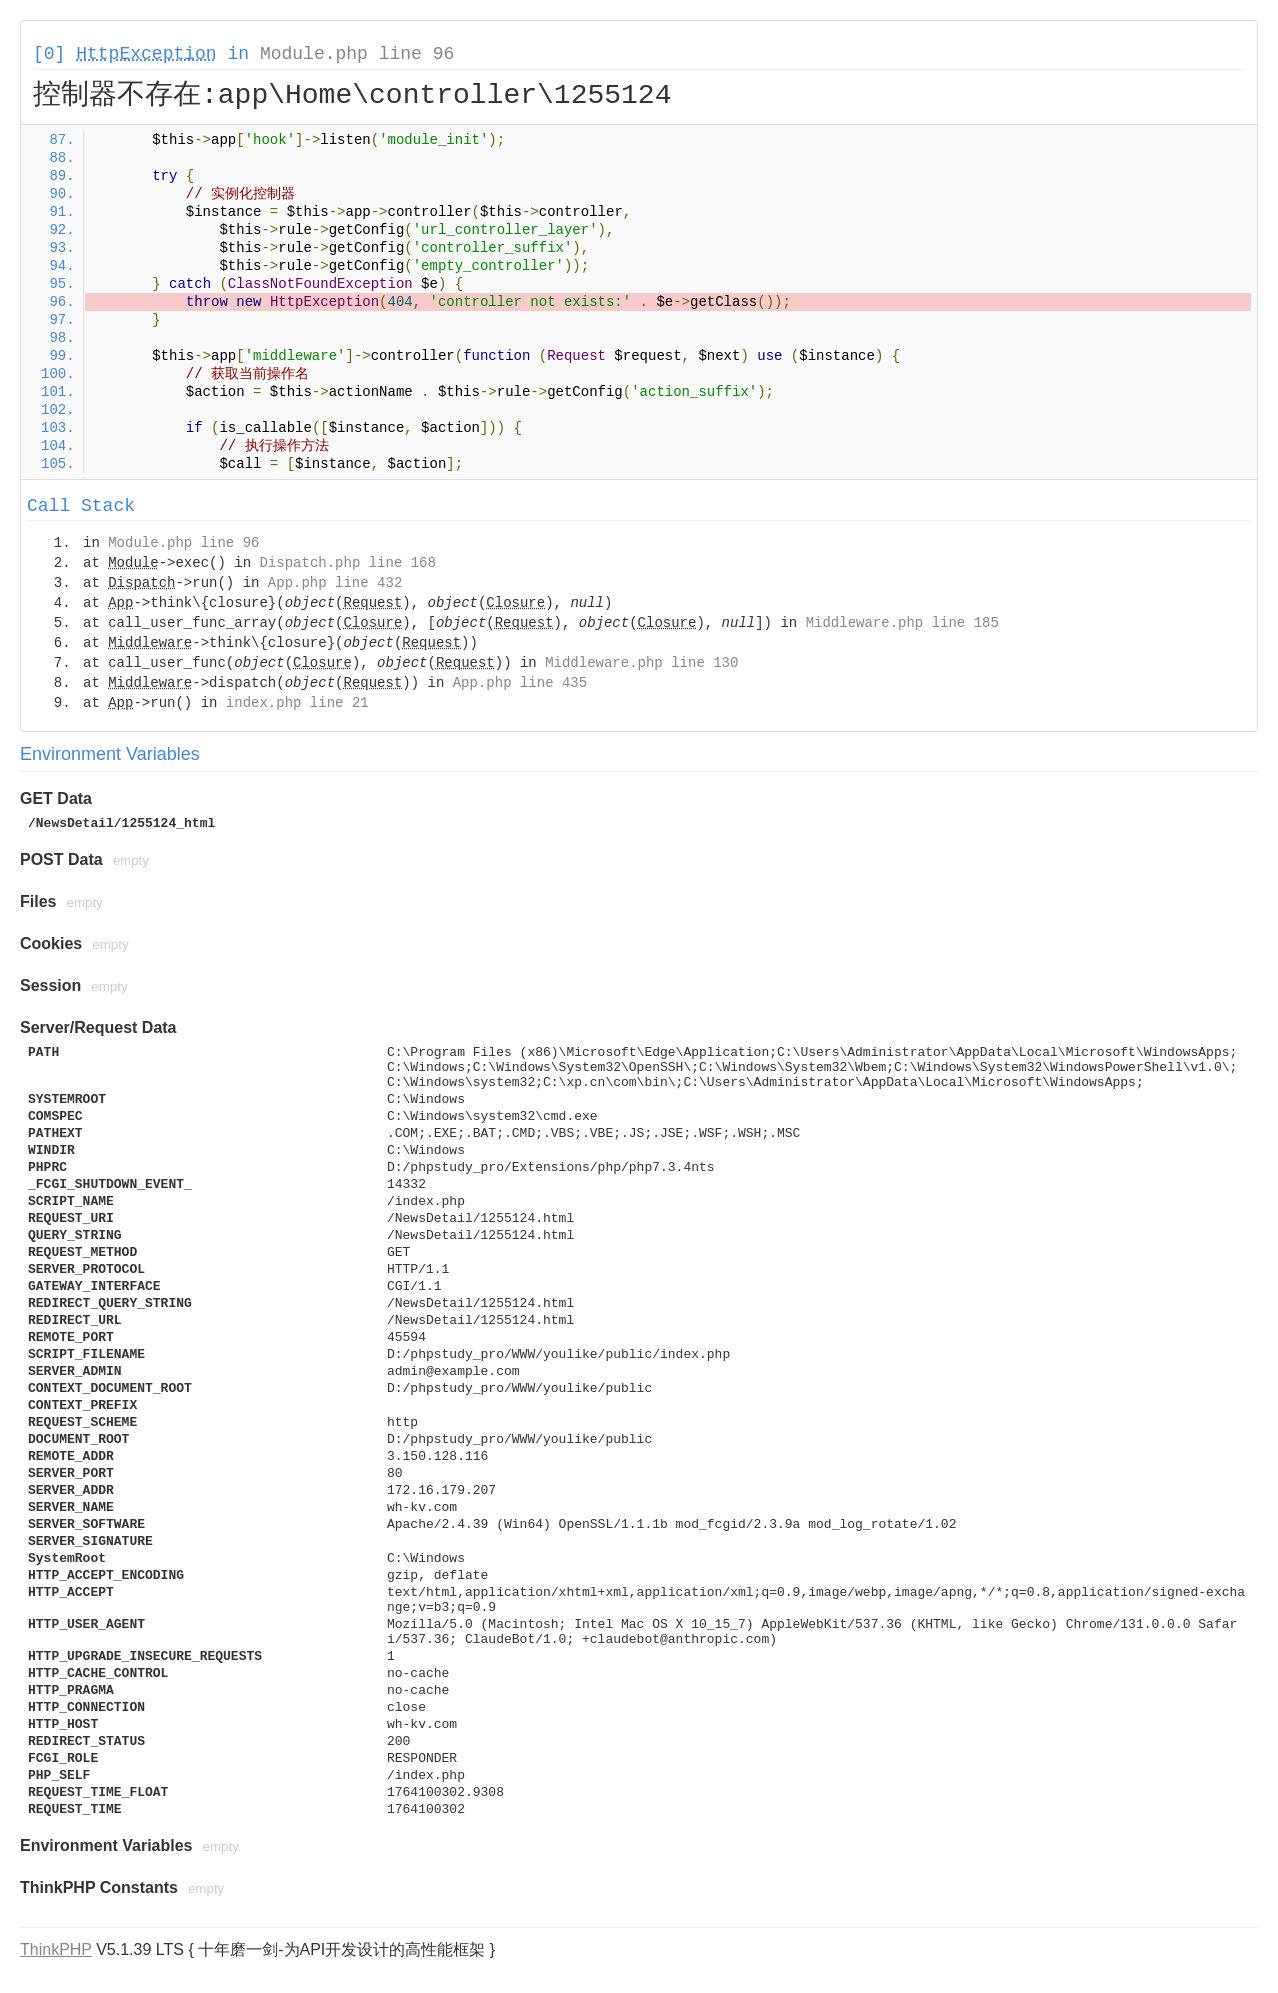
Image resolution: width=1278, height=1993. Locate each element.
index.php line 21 (297, 703)
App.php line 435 (520, 683)
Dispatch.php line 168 (347, 563)
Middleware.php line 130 (641, 663)
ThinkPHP (56, 1949)
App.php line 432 (335, 583)
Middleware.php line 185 (902, 623)
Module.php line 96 (357, 54)
